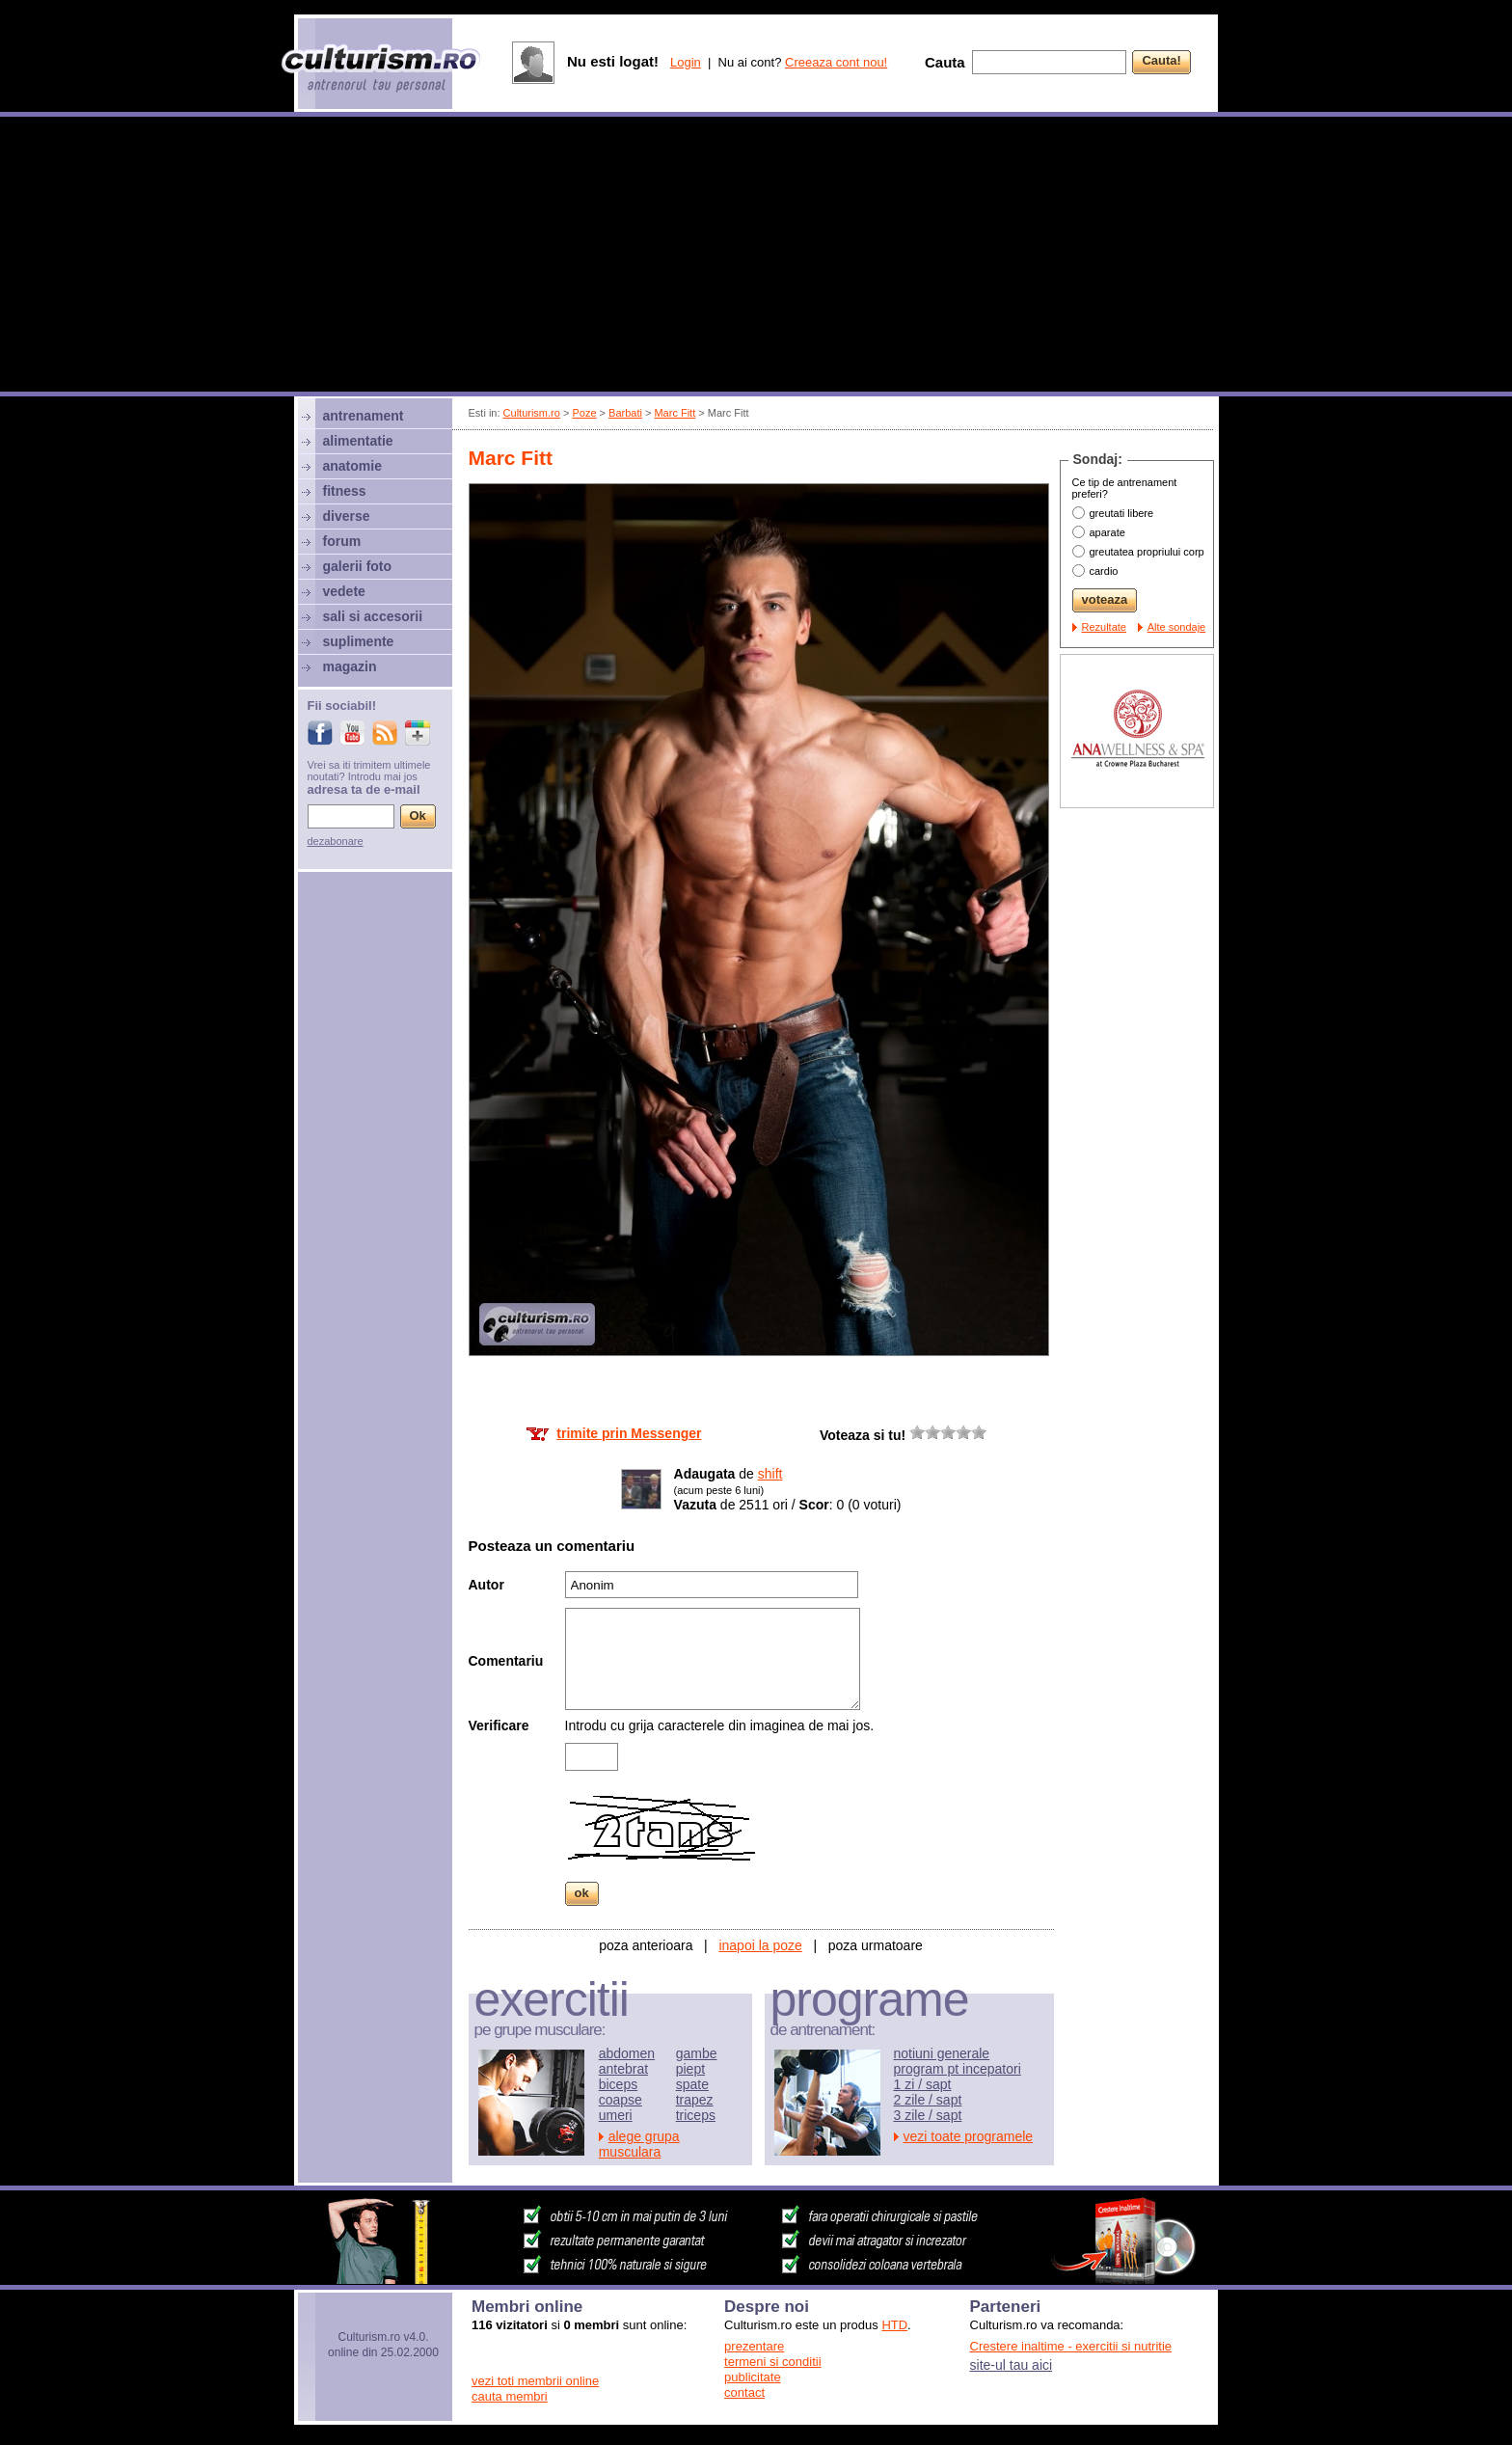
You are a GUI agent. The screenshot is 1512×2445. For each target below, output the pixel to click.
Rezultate (1104, 627)
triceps (696, 2115)
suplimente (358, 641)
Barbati (625, 413)
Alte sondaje (1177, 627)
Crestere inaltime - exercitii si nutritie (1071, 2346)
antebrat (623, 2069)
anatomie (352, 466)
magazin (350, 666)
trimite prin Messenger (628, 1433)
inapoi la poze (759, 1945)
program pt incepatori (957, 2069)
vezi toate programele (969, 2136)
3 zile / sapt (928, 2115)
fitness (344, 491)
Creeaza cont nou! (836, 62)
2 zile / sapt (928, 2099)
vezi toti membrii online (535, 2381)
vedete (344, 591)
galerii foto (357, 566)
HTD (894, 2325)
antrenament (363, 415)
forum (342, 541)
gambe (696, 2053)
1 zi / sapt (923, 2084)
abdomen (627, 2053)
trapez (695, 2099)
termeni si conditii (772, 2361)
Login (685, 62)
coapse (620, 2099)
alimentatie (358, 440)
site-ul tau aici (1011, 2365)
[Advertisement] (756, 257)
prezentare (754, 2346)
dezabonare (336, 841)
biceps (618, 2084)
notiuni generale (942, 2053)
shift (770, 1473)
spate (692, 2084)
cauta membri (510, 2396)
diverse (346, 516)
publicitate (752, 2377)
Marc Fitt (674, 413)
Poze (584, 413)
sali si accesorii (373, 616)
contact (744, 2392)
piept (690, 2069)
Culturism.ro (531, 413)
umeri (616, 2115)
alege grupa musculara (639, 2144)
